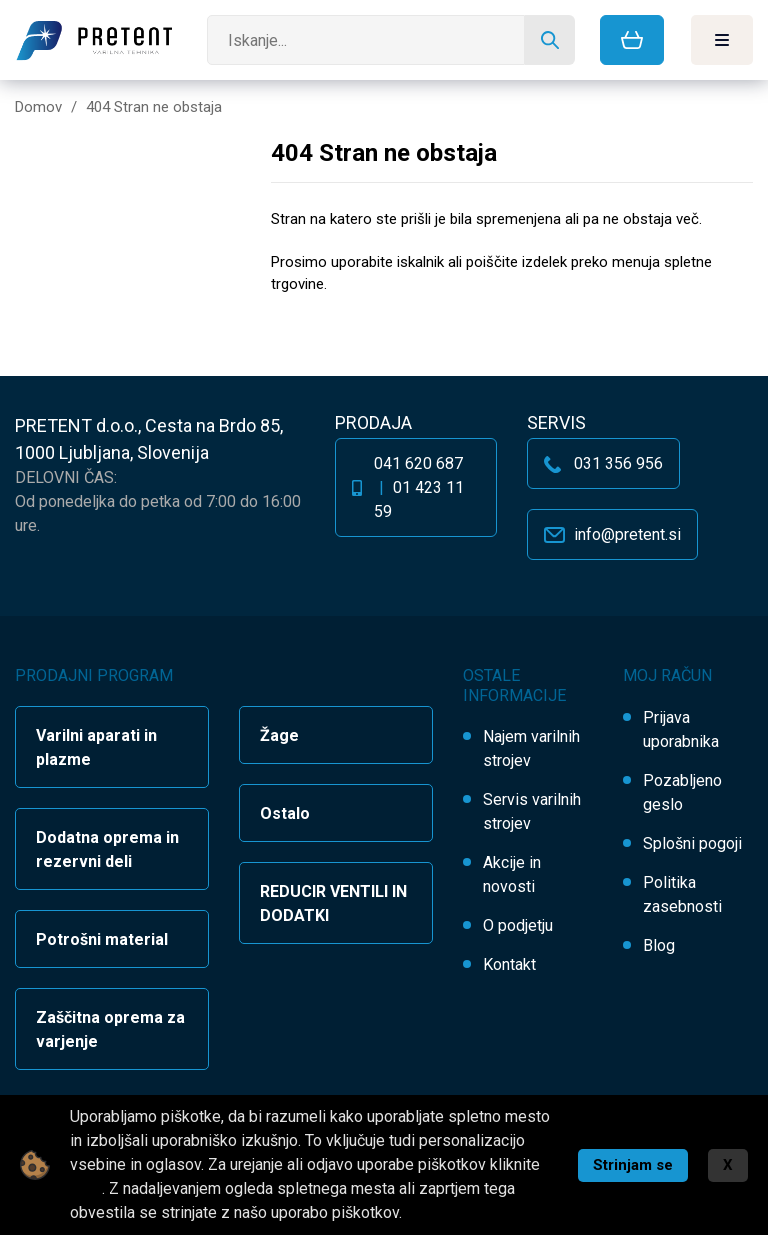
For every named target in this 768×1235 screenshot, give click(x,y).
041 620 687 (418, 463)
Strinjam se (633, 1165)
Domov (38, 107)
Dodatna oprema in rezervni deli (107, 849)
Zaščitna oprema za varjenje (110, 1029)
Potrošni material (102, 939)
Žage (279, 735)
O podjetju (518, 925)
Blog (659, 945)
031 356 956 (618, 463)
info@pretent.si (627, 534)
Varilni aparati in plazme (96, 747)
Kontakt (509, 964)
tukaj (86, 1188)
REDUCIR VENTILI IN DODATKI (333, 903)
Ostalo (285, 813)
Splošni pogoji (692, 843)
